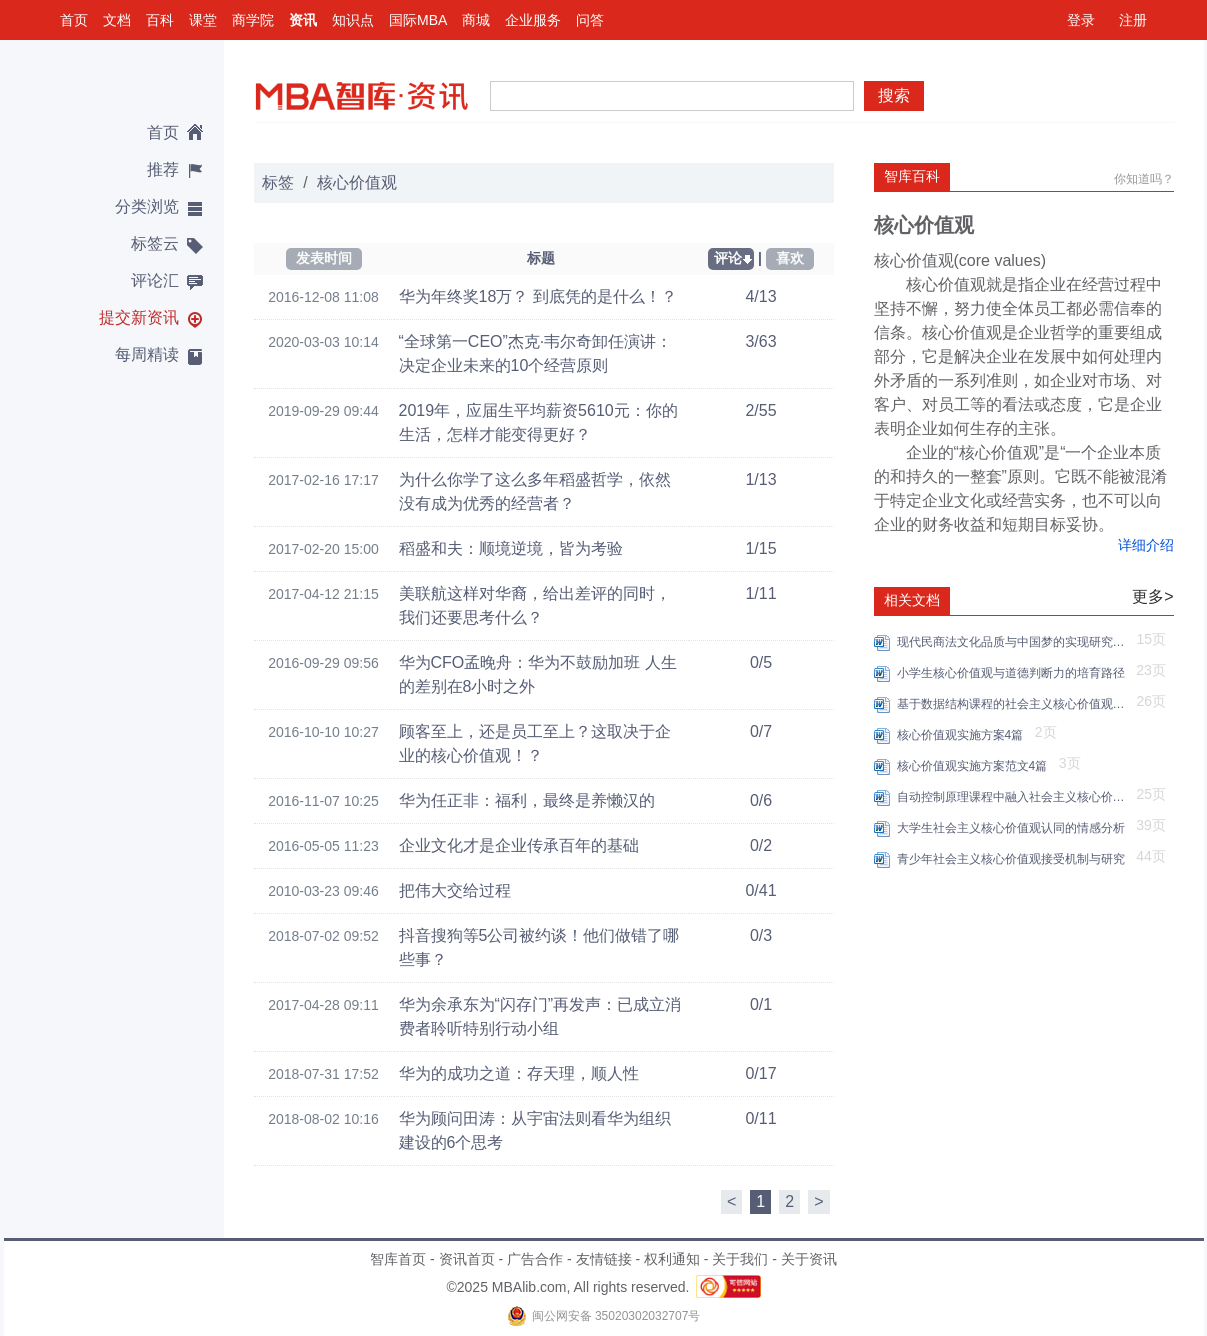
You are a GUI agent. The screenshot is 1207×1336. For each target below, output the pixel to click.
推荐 (163, 169)
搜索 (894, 95)
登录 (1081, 20)
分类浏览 (147, 206)
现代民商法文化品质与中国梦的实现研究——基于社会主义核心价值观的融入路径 (1014, 642)
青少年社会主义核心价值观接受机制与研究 (1014, 859)
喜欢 (790, 258)
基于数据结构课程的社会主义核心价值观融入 (1014, 704)
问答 (590, 20)
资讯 (303, 20)
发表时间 (324, 258)
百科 (160, 20)
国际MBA (418, 20)
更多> (1152, 596)
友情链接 (604, 1259)
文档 (117, 20)
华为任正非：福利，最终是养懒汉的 (527, 800)
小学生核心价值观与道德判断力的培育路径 (1014, 673)
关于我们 (740, 1259)
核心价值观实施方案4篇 (963, 735)
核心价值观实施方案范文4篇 (975, 766)
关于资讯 (809, 1259)
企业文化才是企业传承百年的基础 (519, 845)
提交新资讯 (139, 317)
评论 (728, 258)
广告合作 (535, 1259)
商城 (476, 20)
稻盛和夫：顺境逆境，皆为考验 (511, 548)
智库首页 (398, 1259)
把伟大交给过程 (455, 890)
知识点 (353, 20)
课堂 (203, 20)
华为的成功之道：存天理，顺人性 (519, 1073)
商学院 (253, 20)
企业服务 (533, 20)
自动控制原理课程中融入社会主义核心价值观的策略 (1014, 797)
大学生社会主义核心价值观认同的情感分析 (1014, 828)
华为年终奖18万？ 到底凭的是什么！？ (538, 296)
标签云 (155, 243)
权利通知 (672, 1259)
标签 (278, 182)
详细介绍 (1146, 545)
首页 (74, 20)
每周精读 (147, 354)
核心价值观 (357, 182)
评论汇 (155, 280)
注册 (1133, 20)
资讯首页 (467, 1259)
